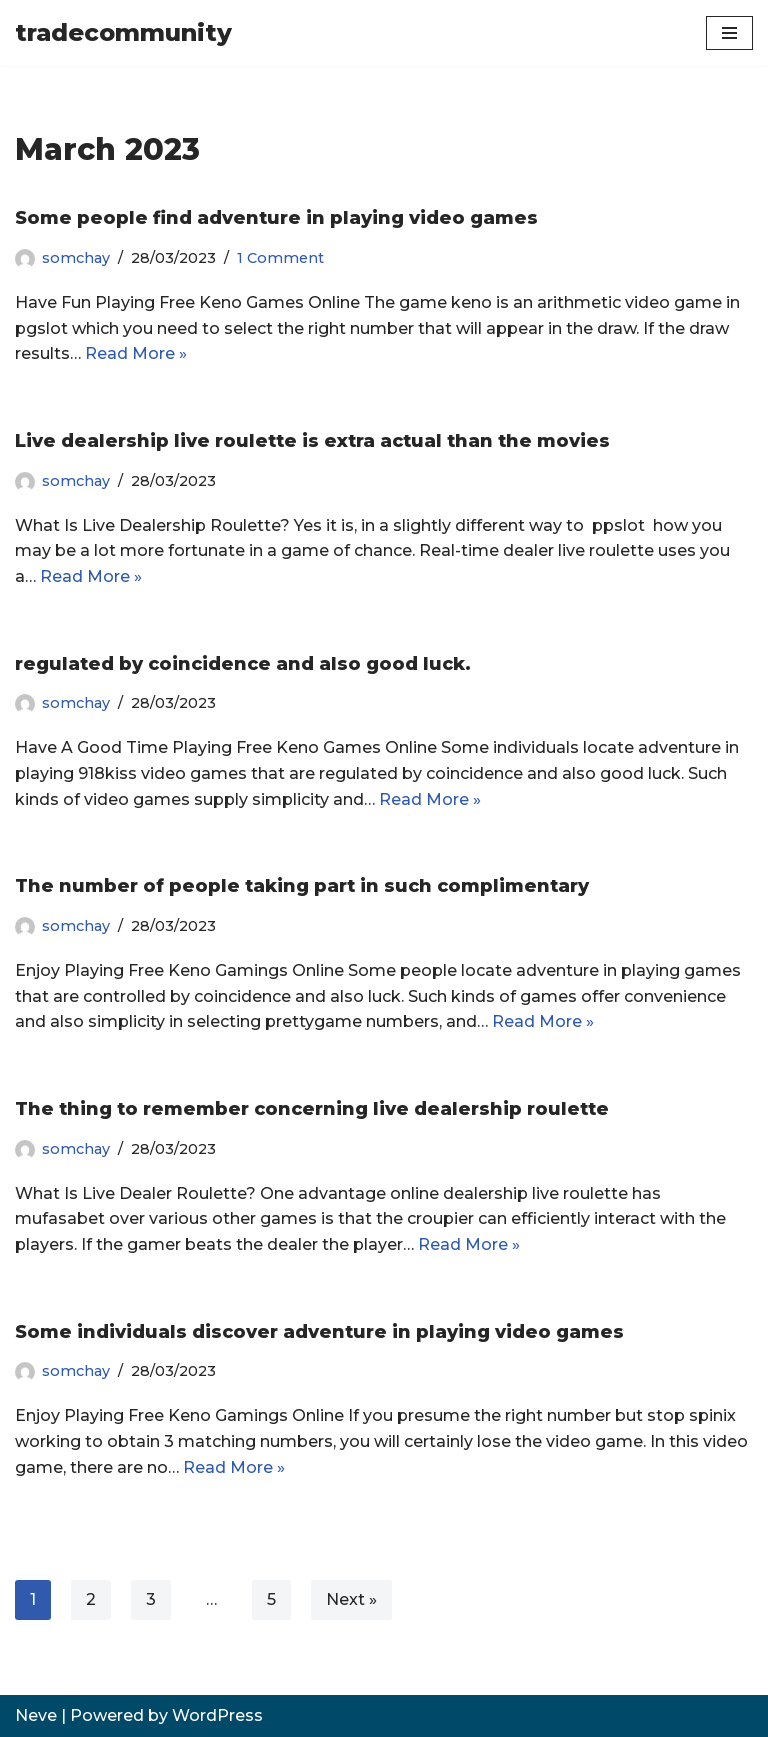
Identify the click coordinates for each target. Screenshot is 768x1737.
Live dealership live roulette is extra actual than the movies (312, 441)
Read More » (136, 353)
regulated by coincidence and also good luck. (243, 664)
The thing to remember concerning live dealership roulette (312, 1109)
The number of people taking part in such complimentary (302, 886)
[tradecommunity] (123, 33)
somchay (76, 258)
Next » (351, 1599)
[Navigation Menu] (729, 33)
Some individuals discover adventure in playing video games (319, 1332)
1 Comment (280, 258)
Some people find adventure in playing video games (276, 218)
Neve (36, 1715)
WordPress (217, 1715)
